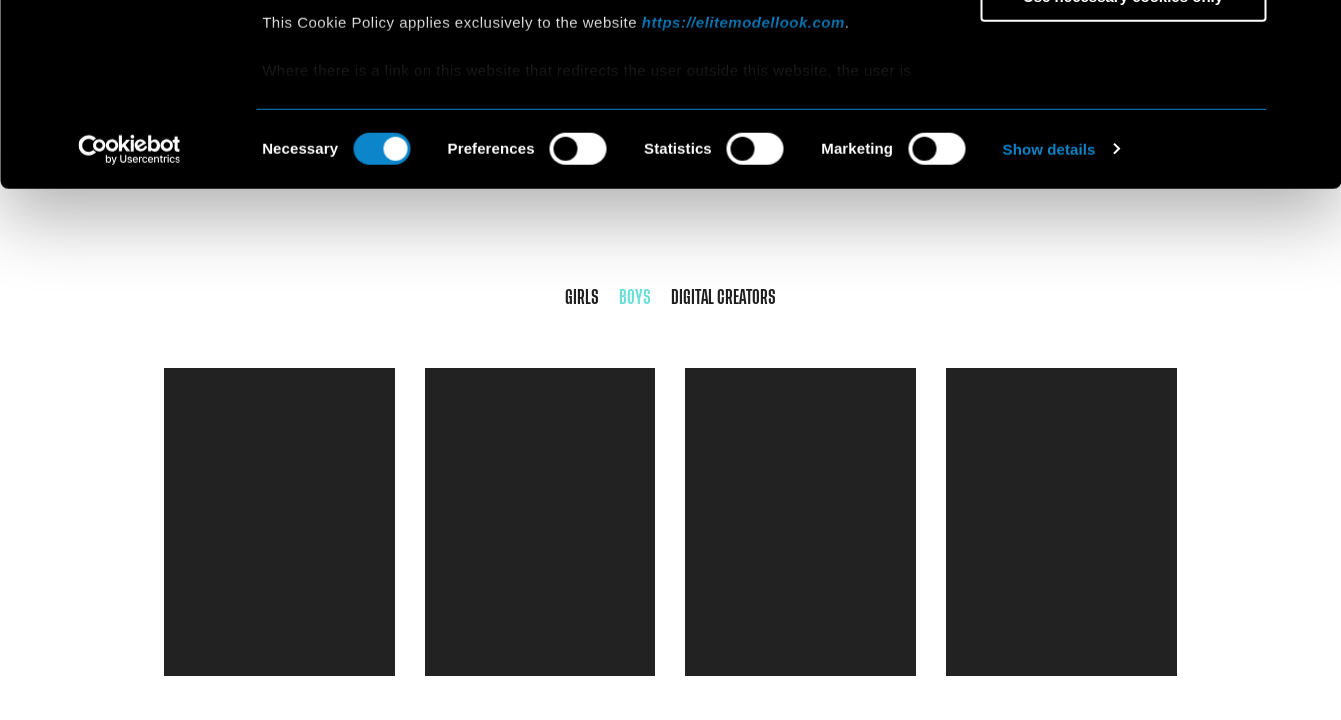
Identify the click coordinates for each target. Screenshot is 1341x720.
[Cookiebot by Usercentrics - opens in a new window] (129, 320)
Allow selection (1122, 108)
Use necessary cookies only (1123, 166)
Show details (1049, 319)
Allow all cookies (1123, 49)
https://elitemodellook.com (743, 192)
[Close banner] (1310, 31)
